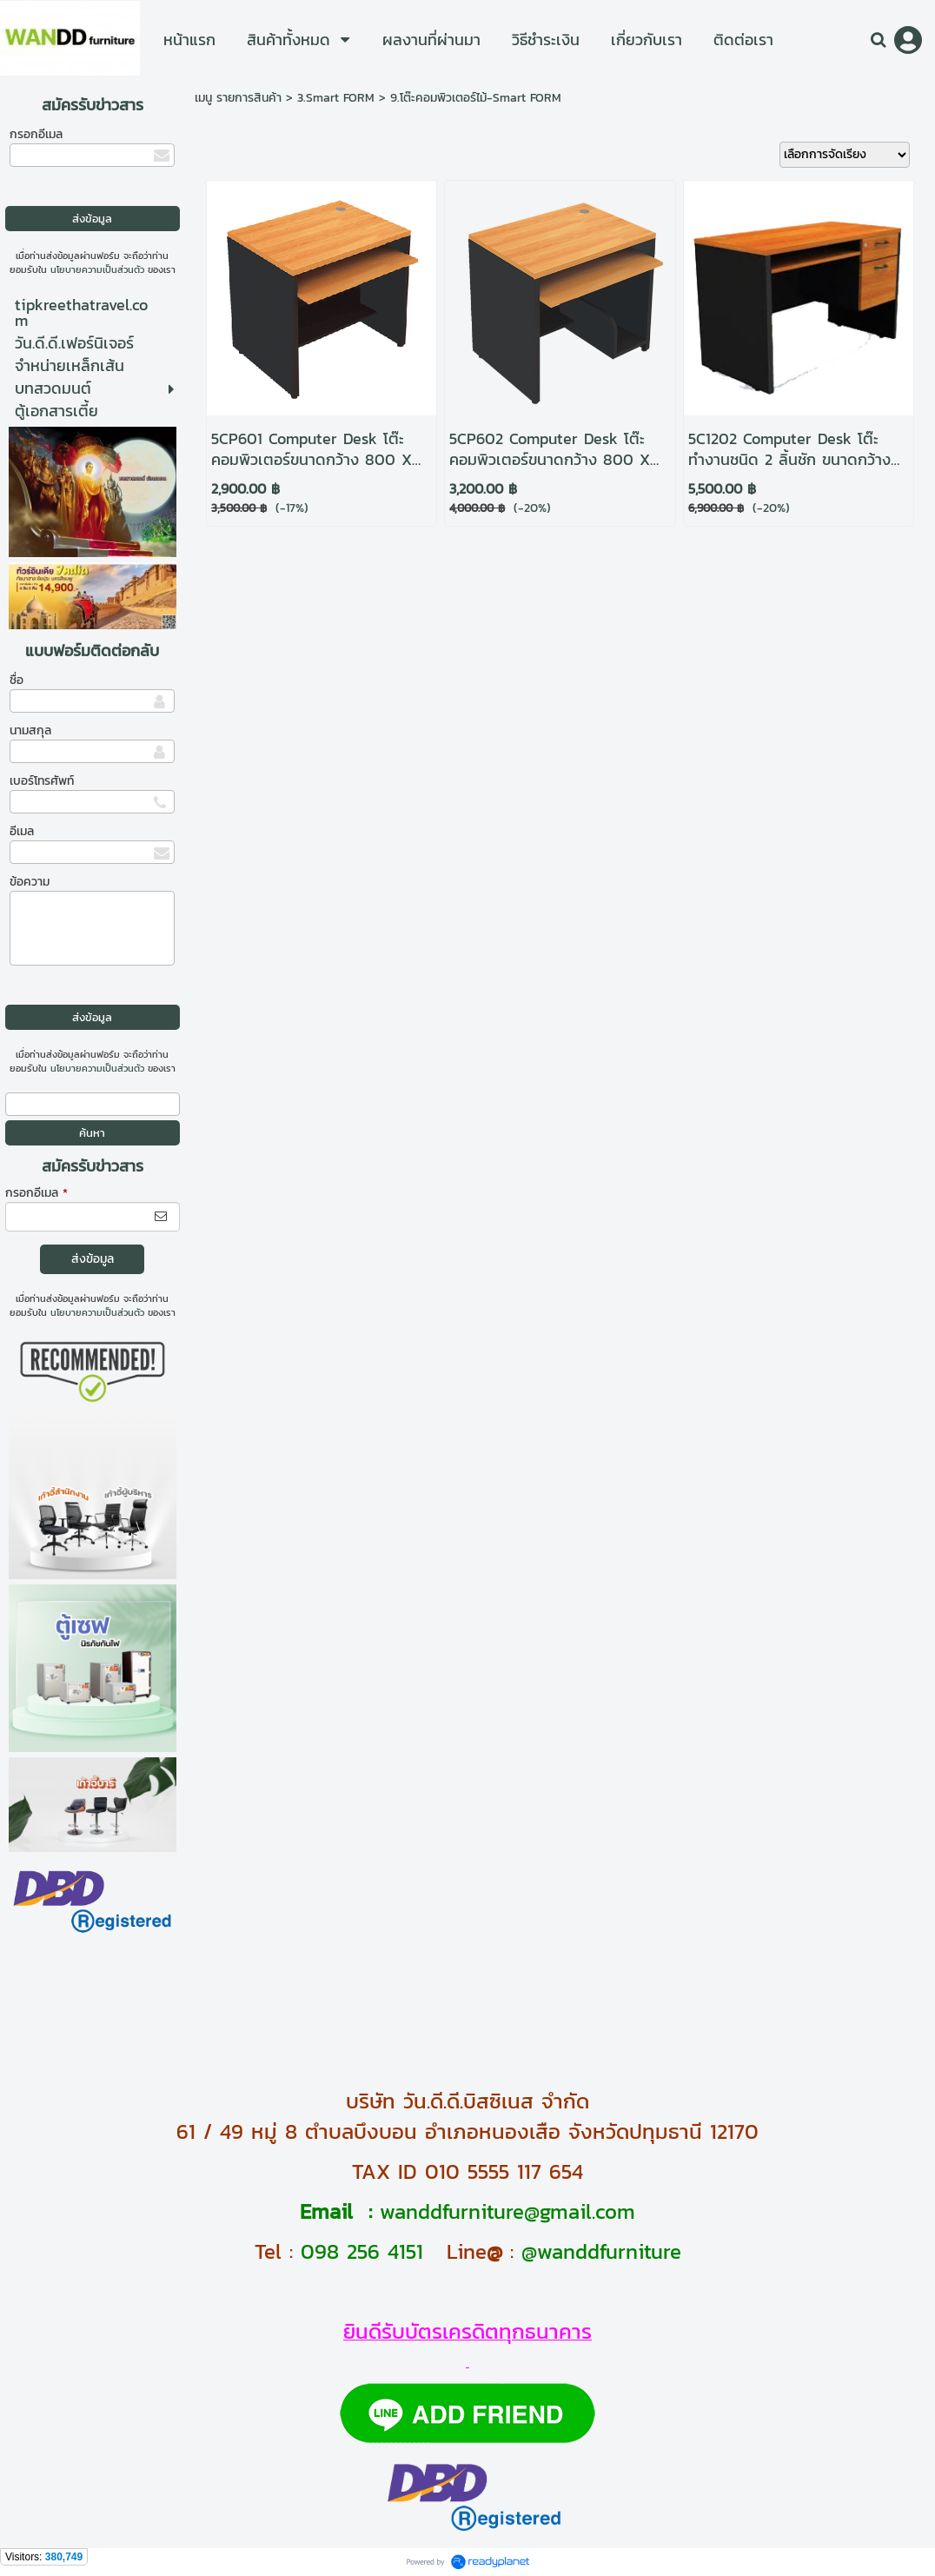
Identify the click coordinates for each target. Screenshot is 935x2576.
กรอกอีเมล (36, 134)
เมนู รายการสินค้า (238, 98)
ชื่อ (16, 680)
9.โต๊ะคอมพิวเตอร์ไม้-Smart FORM (475, 98)
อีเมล (22, 831)
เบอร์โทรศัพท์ (42, 781)
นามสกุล (30, 730)
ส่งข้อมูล (92, 1259)
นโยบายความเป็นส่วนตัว (97, 269)
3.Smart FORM (336, 98)
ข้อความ (30, 882)
